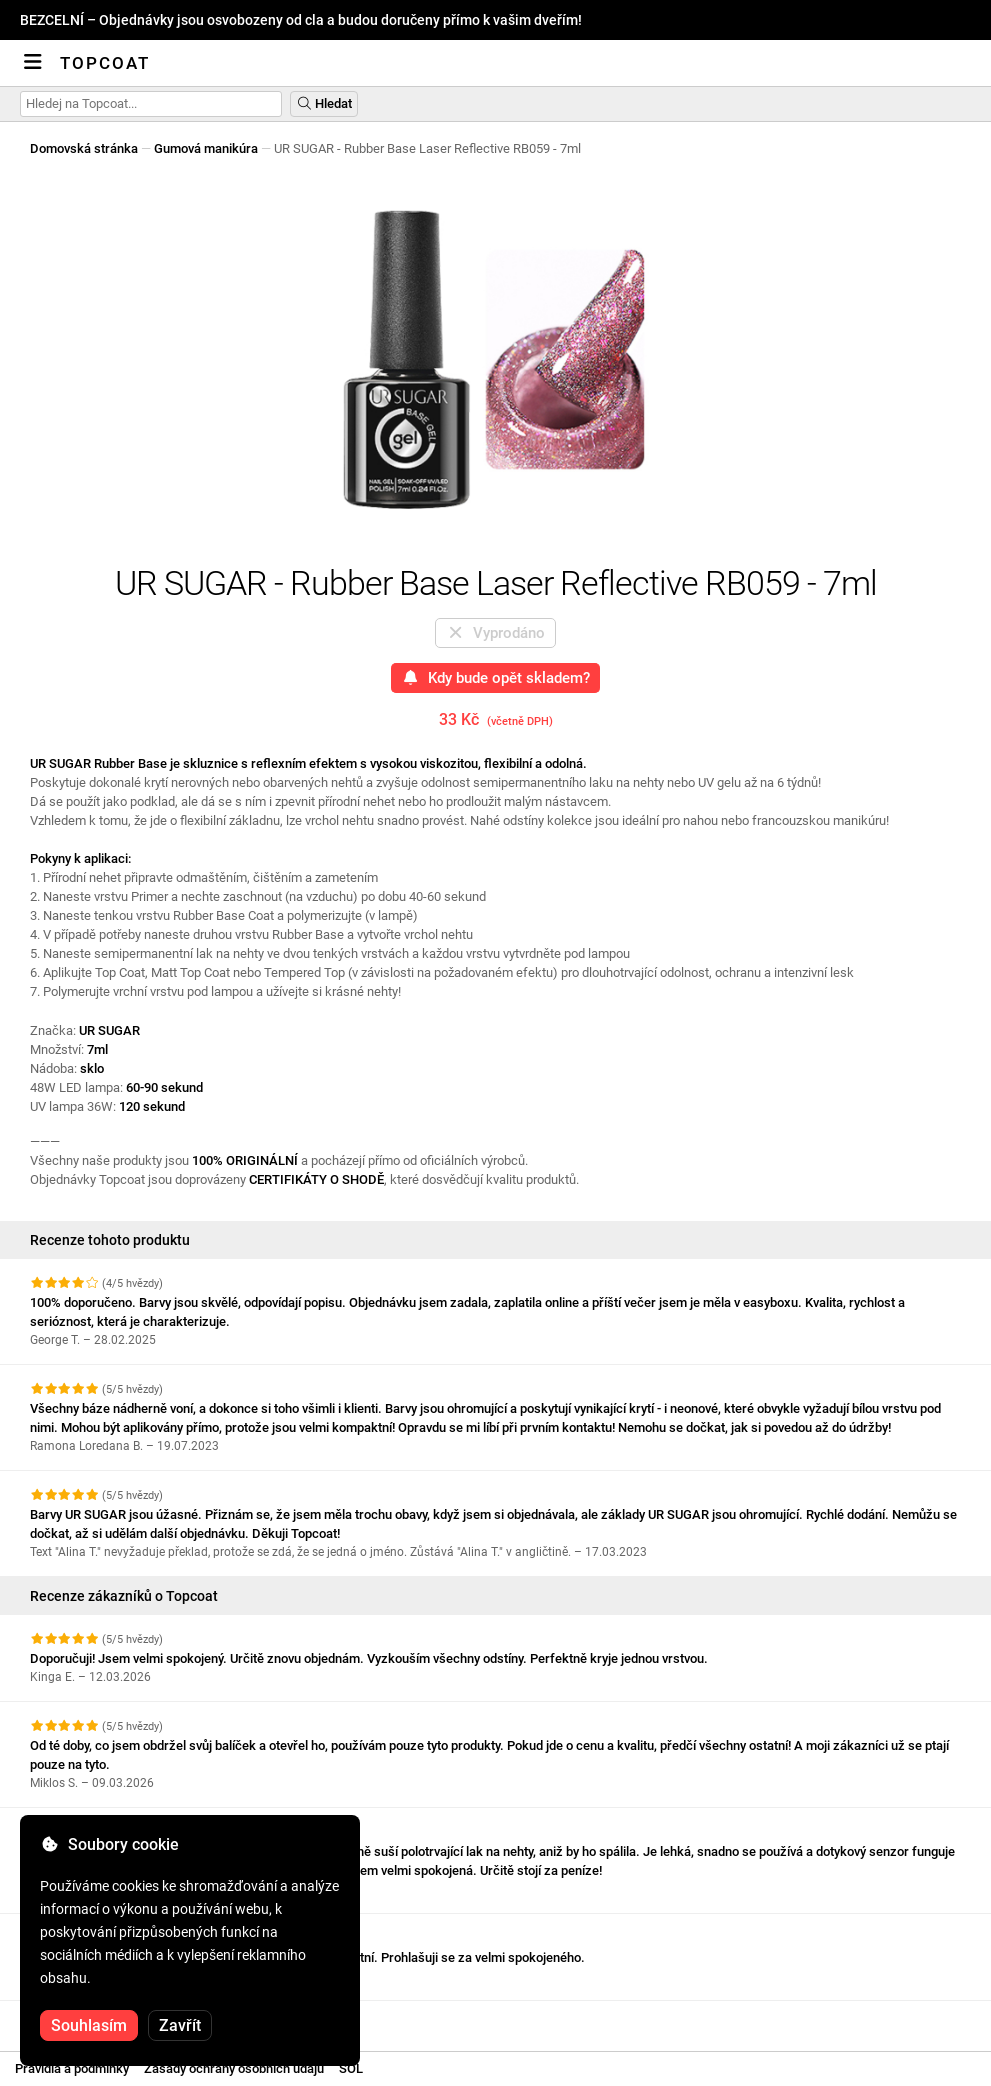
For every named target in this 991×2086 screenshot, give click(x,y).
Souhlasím (89, 2025)
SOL (351, 2068)
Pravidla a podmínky (72, 2068)
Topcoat (105, 63)
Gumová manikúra (206, 148)
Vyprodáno (495, 633)
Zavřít (180, 2025)
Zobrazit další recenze (105, 2018)
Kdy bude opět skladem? (495, 678)
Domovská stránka (84, 148)
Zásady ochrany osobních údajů (234, 2068)
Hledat (324, 103)
